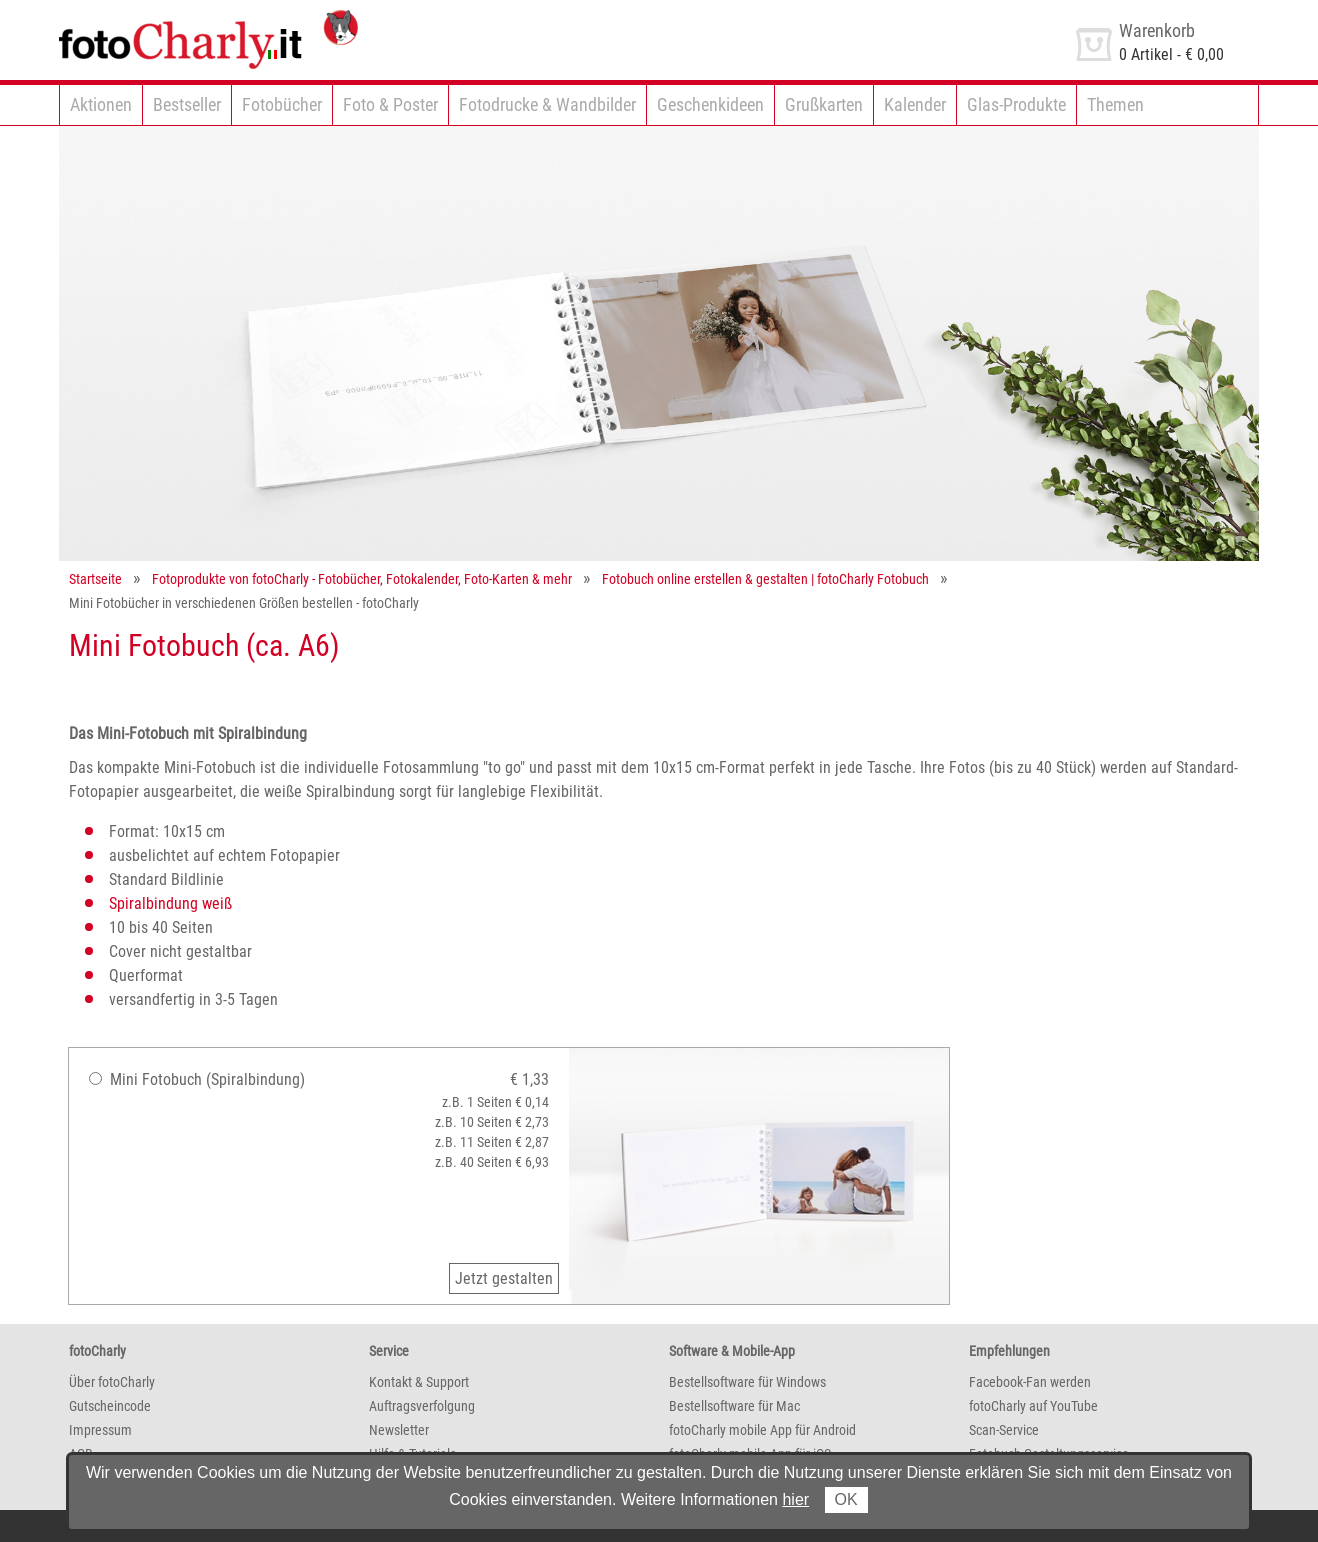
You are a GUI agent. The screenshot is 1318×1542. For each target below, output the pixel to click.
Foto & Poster (390, 104)
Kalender (915, 104)
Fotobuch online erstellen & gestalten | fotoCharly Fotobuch (765, 579)
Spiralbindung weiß (170, 903)
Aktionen (101, 104)
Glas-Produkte (1016, 104)
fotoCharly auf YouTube (1033, 1406)
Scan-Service (1004, 1430)
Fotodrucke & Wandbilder (547, 104)
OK (846, 1499)
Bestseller (187, 104)
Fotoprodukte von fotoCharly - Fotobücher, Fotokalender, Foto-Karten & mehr (362, 579)
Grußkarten (824, 104)
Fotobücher (282, 104)
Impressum (100, 1430)
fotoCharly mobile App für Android (762, 1430)
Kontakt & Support (419, 1382)
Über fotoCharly (112, 1382)
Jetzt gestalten (504, 1278)
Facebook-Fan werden (1030, 1382)
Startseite (95, 579)
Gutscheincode (110, 1406)
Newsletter (399, 1430)
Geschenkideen (710, 104)
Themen (1115, 104)
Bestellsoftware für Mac (734, 1406)
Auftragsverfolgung (422, 1406)
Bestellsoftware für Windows (747, 1382)
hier (795, 1499)
